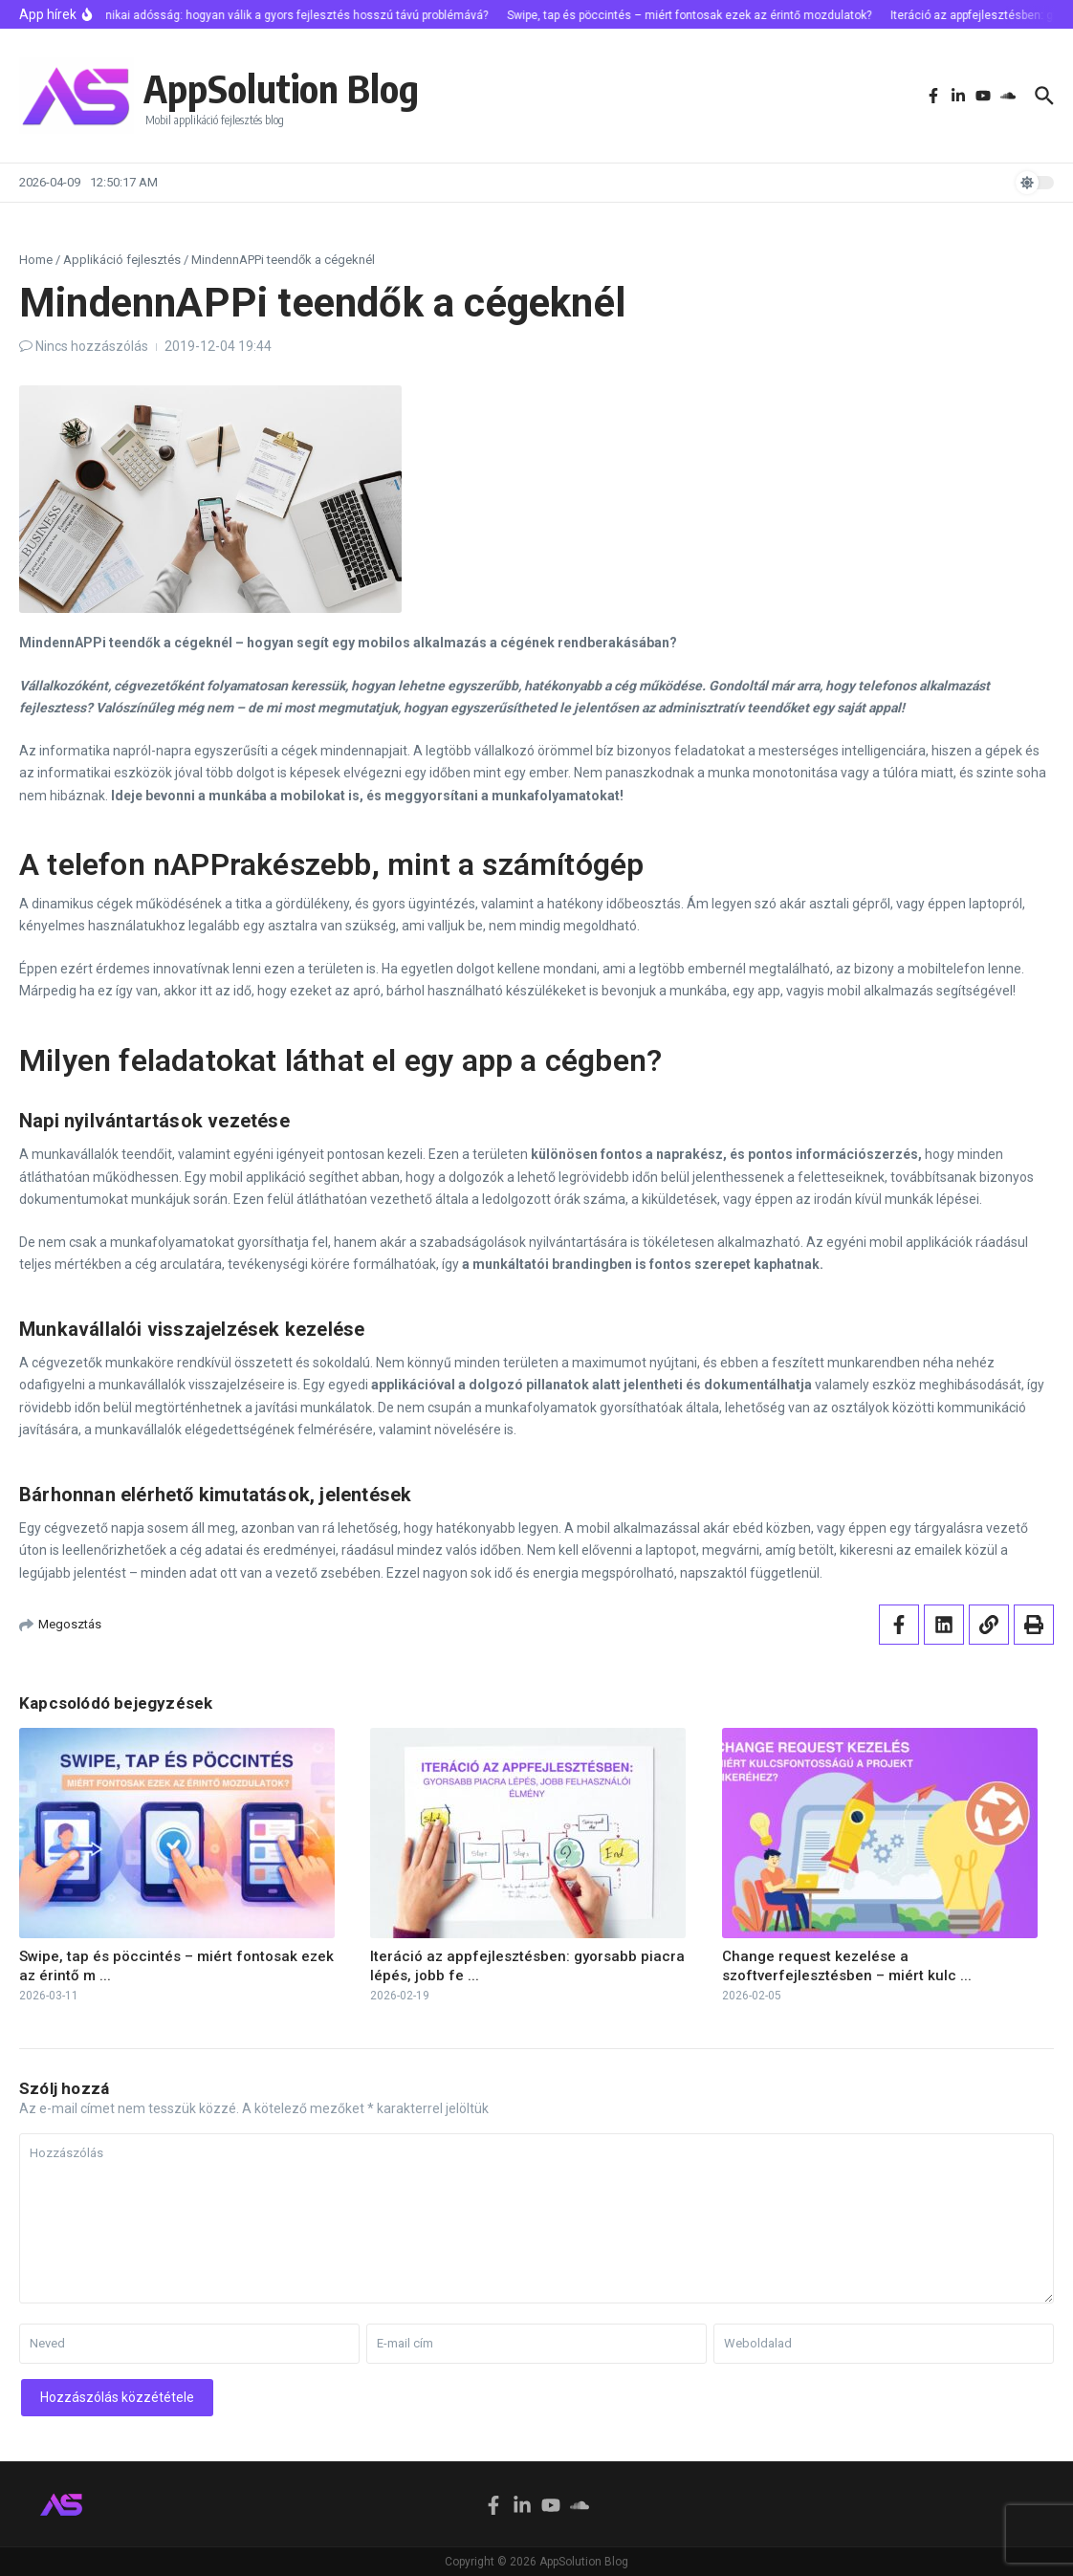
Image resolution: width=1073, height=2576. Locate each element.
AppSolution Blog (281, 88)
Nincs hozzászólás (91, 346)
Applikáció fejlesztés (122, 259)
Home (36, 259)
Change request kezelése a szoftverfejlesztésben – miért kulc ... (847, 1966)
